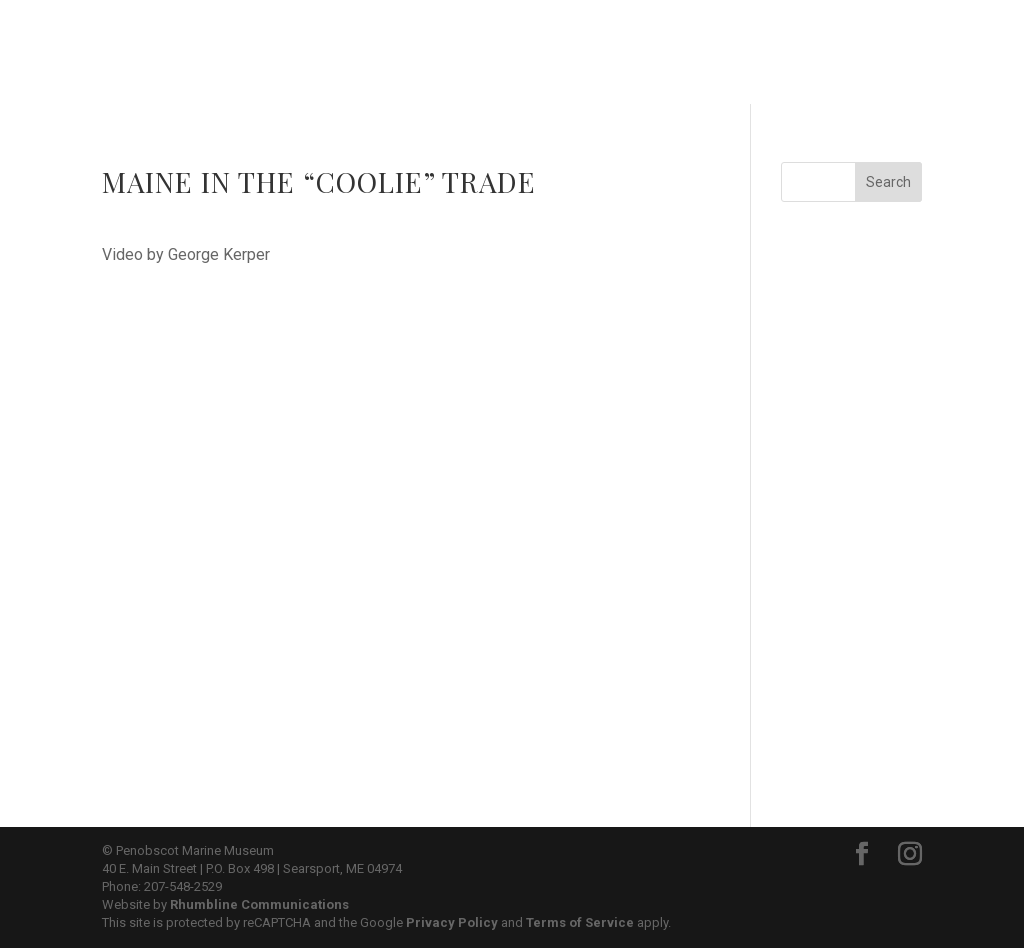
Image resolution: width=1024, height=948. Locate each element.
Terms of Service (580, 922)
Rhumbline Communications (259, 904)
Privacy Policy (452, 922)
